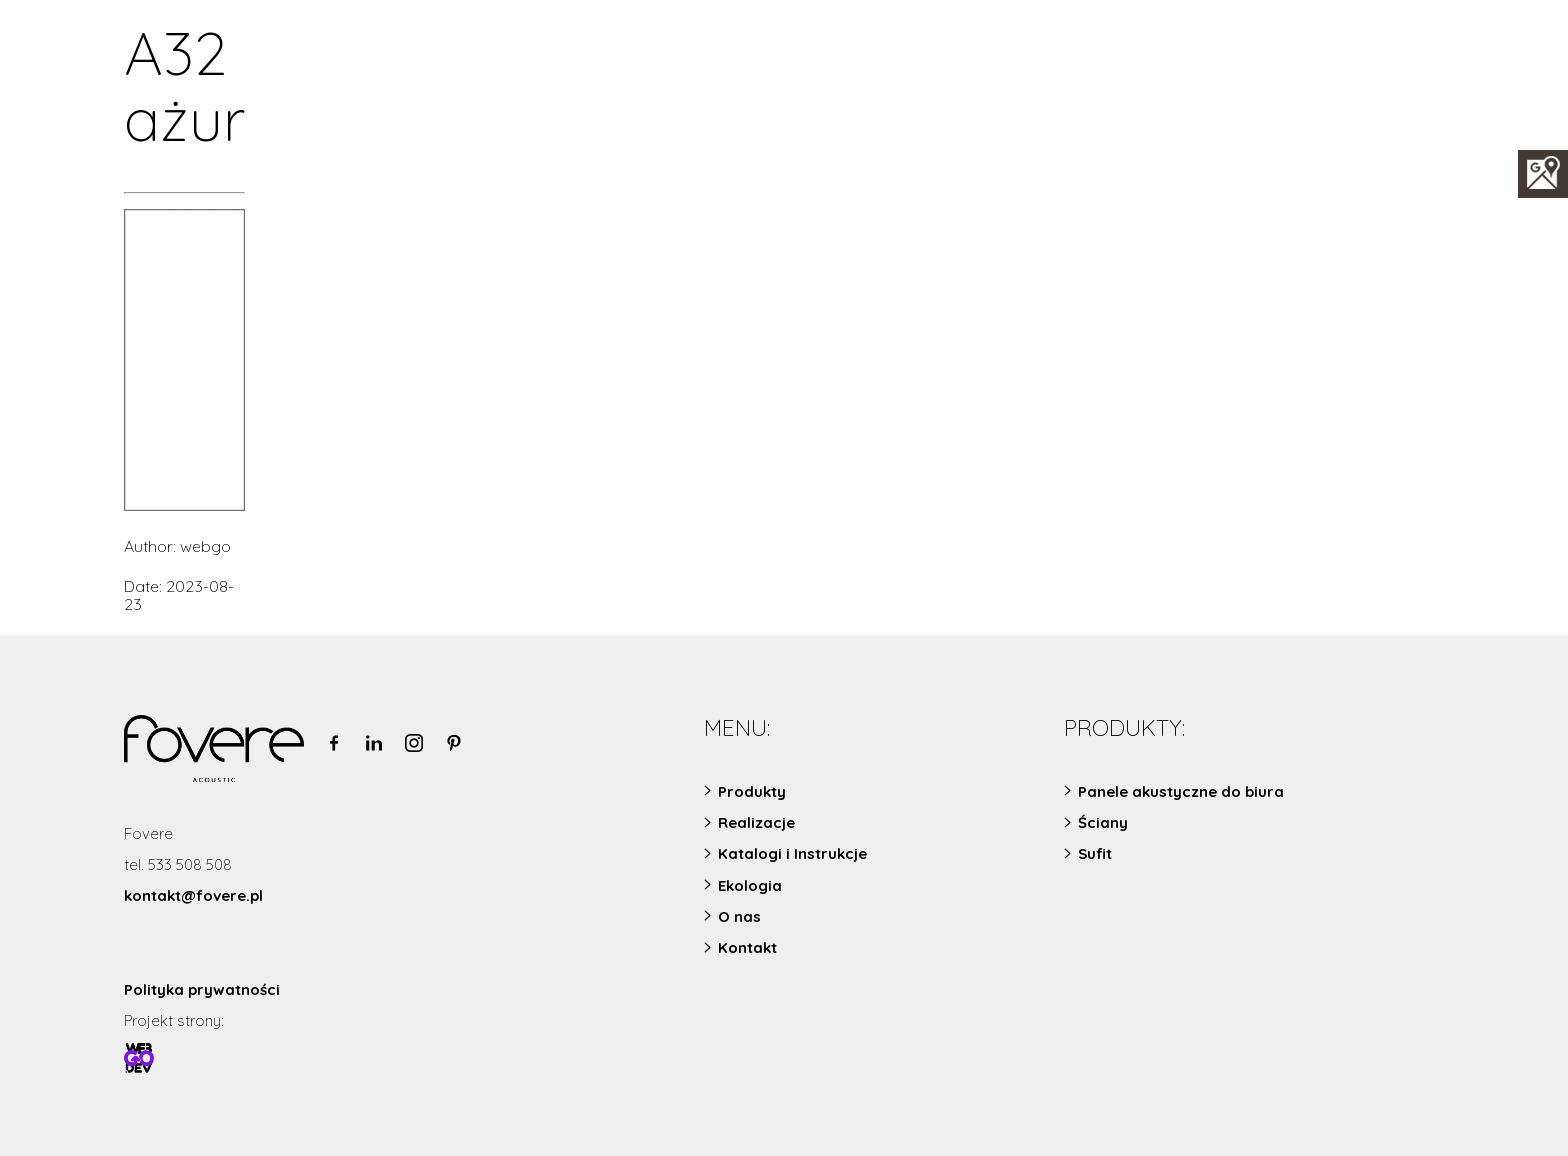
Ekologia (750, 885)
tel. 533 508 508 (178, 864)
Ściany (1103, 822)
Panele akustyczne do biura (1181, 791)
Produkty (752, 791)
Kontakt (747, 947)
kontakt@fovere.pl (193, 895)
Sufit (1095, 853)
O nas (739, 916)
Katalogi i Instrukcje (792, 853)
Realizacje (756, 822)
